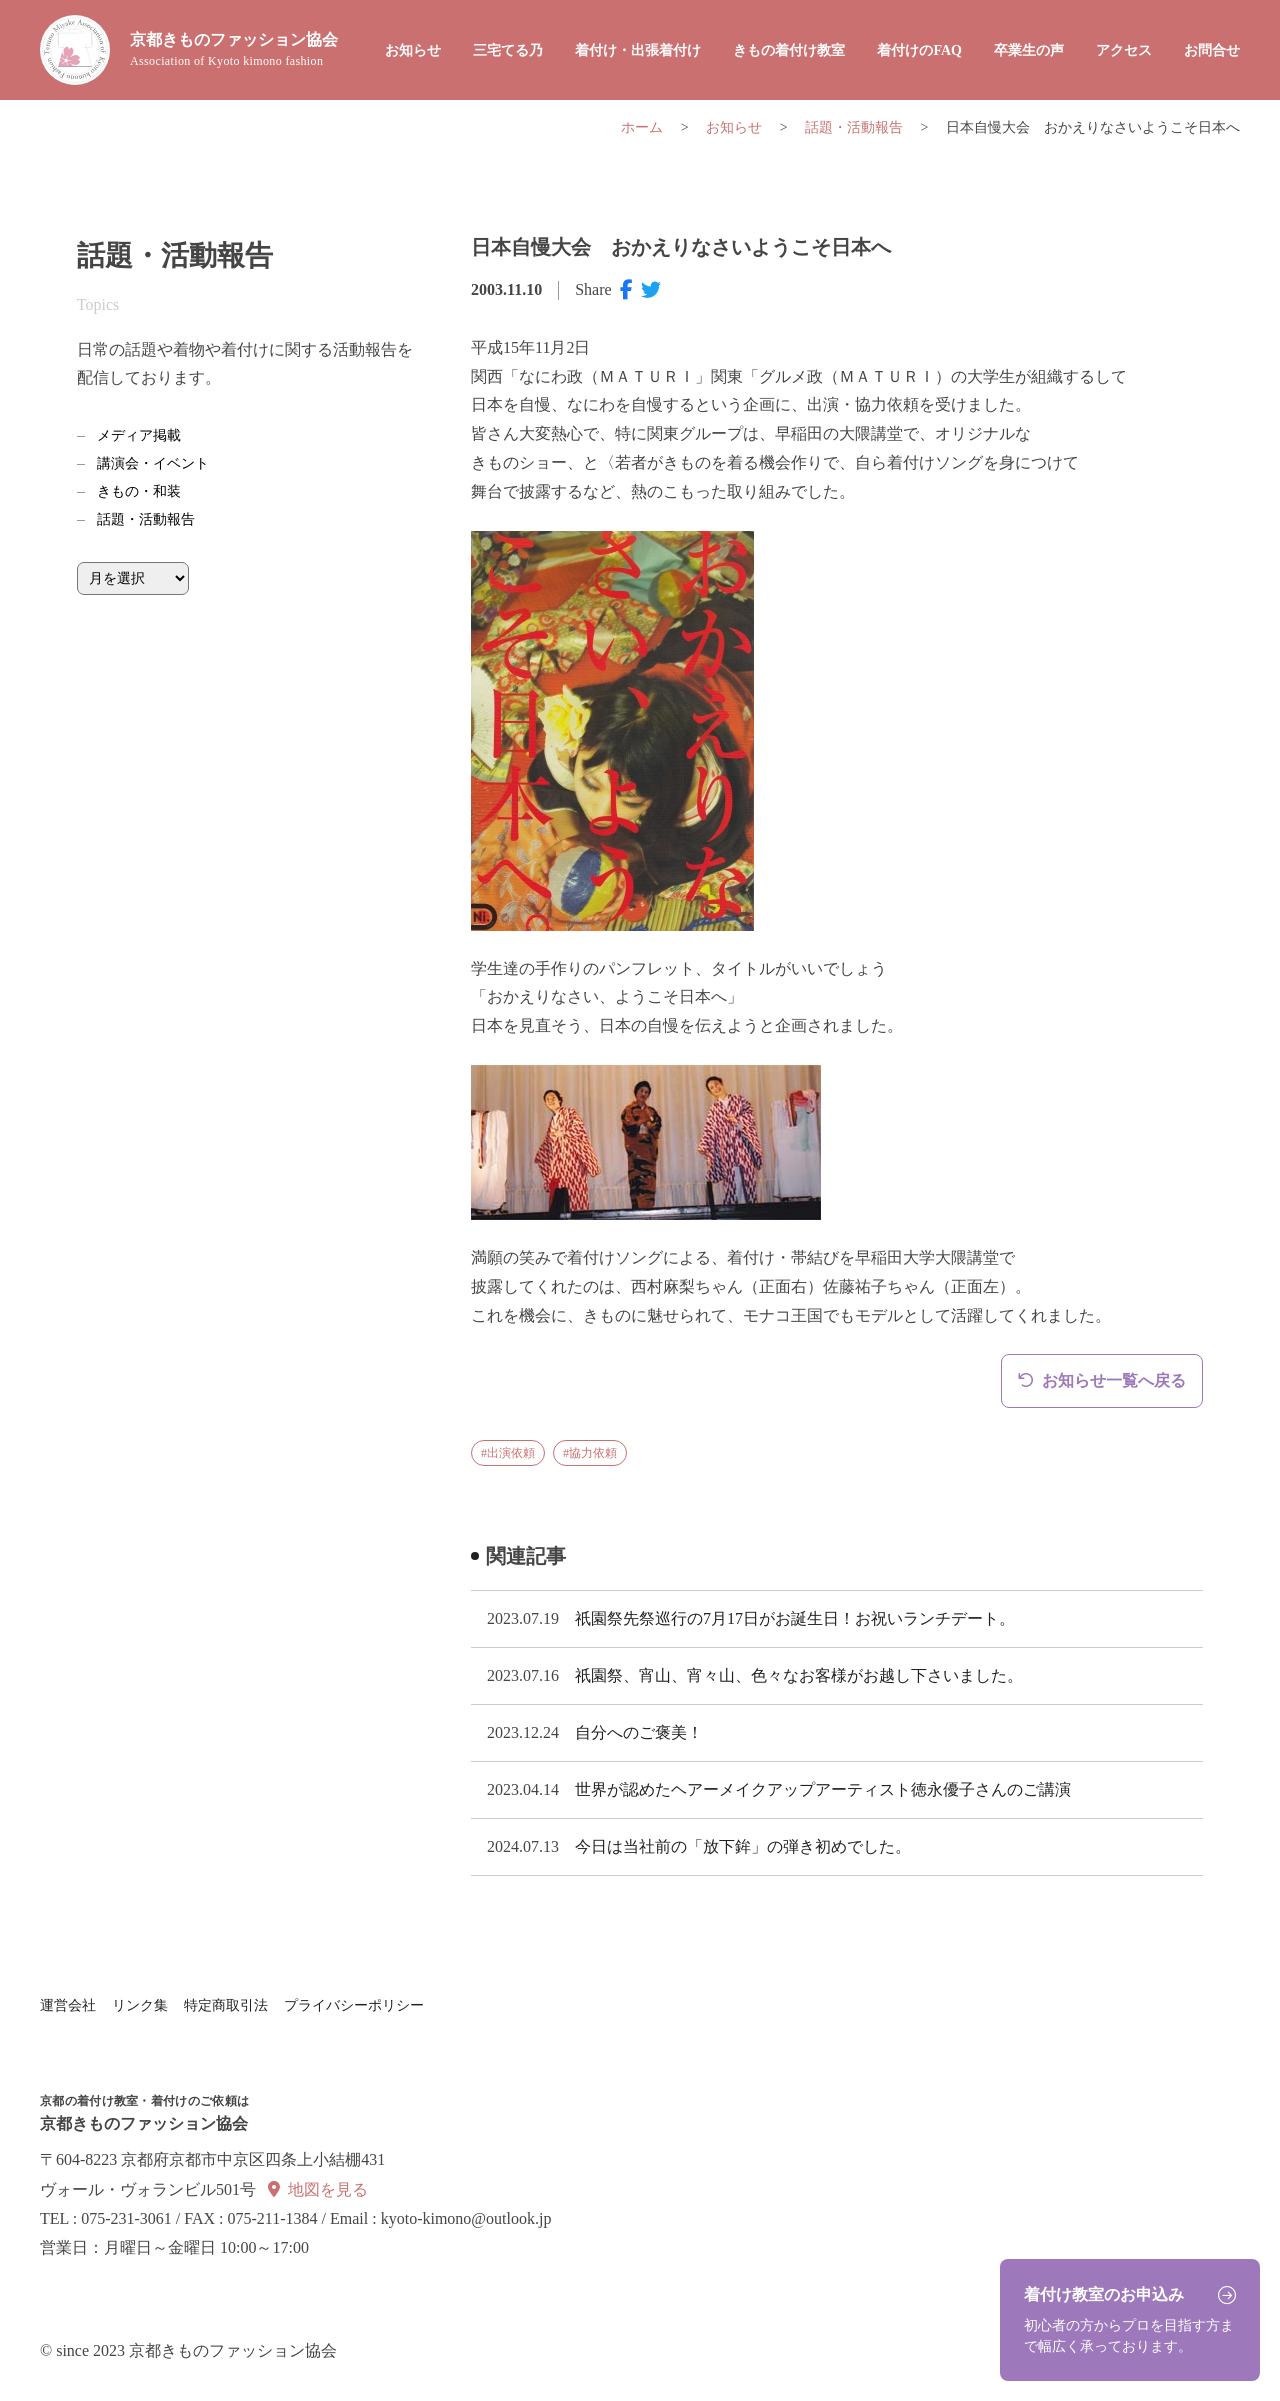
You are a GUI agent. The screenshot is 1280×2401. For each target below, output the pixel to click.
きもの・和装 (139, 491)
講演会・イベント (153, 463)
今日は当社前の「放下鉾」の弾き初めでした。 (743, 1846)
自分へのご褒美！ (639, 1732)
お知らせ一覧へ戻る (1114, 1380)
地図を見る (328, 2189)
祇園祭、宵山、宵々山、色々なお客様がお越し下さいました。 (799, 1675)
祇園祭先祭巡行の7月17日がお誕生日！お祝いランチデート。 (795, 1618)
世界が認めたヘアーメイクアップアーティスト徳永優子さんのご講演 (823, 1789)
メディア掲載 (139, 435)
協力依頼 (593, 1453)
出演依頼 (511, 1453)
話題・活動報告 (146, 519)
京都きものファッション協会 (234, 50)
